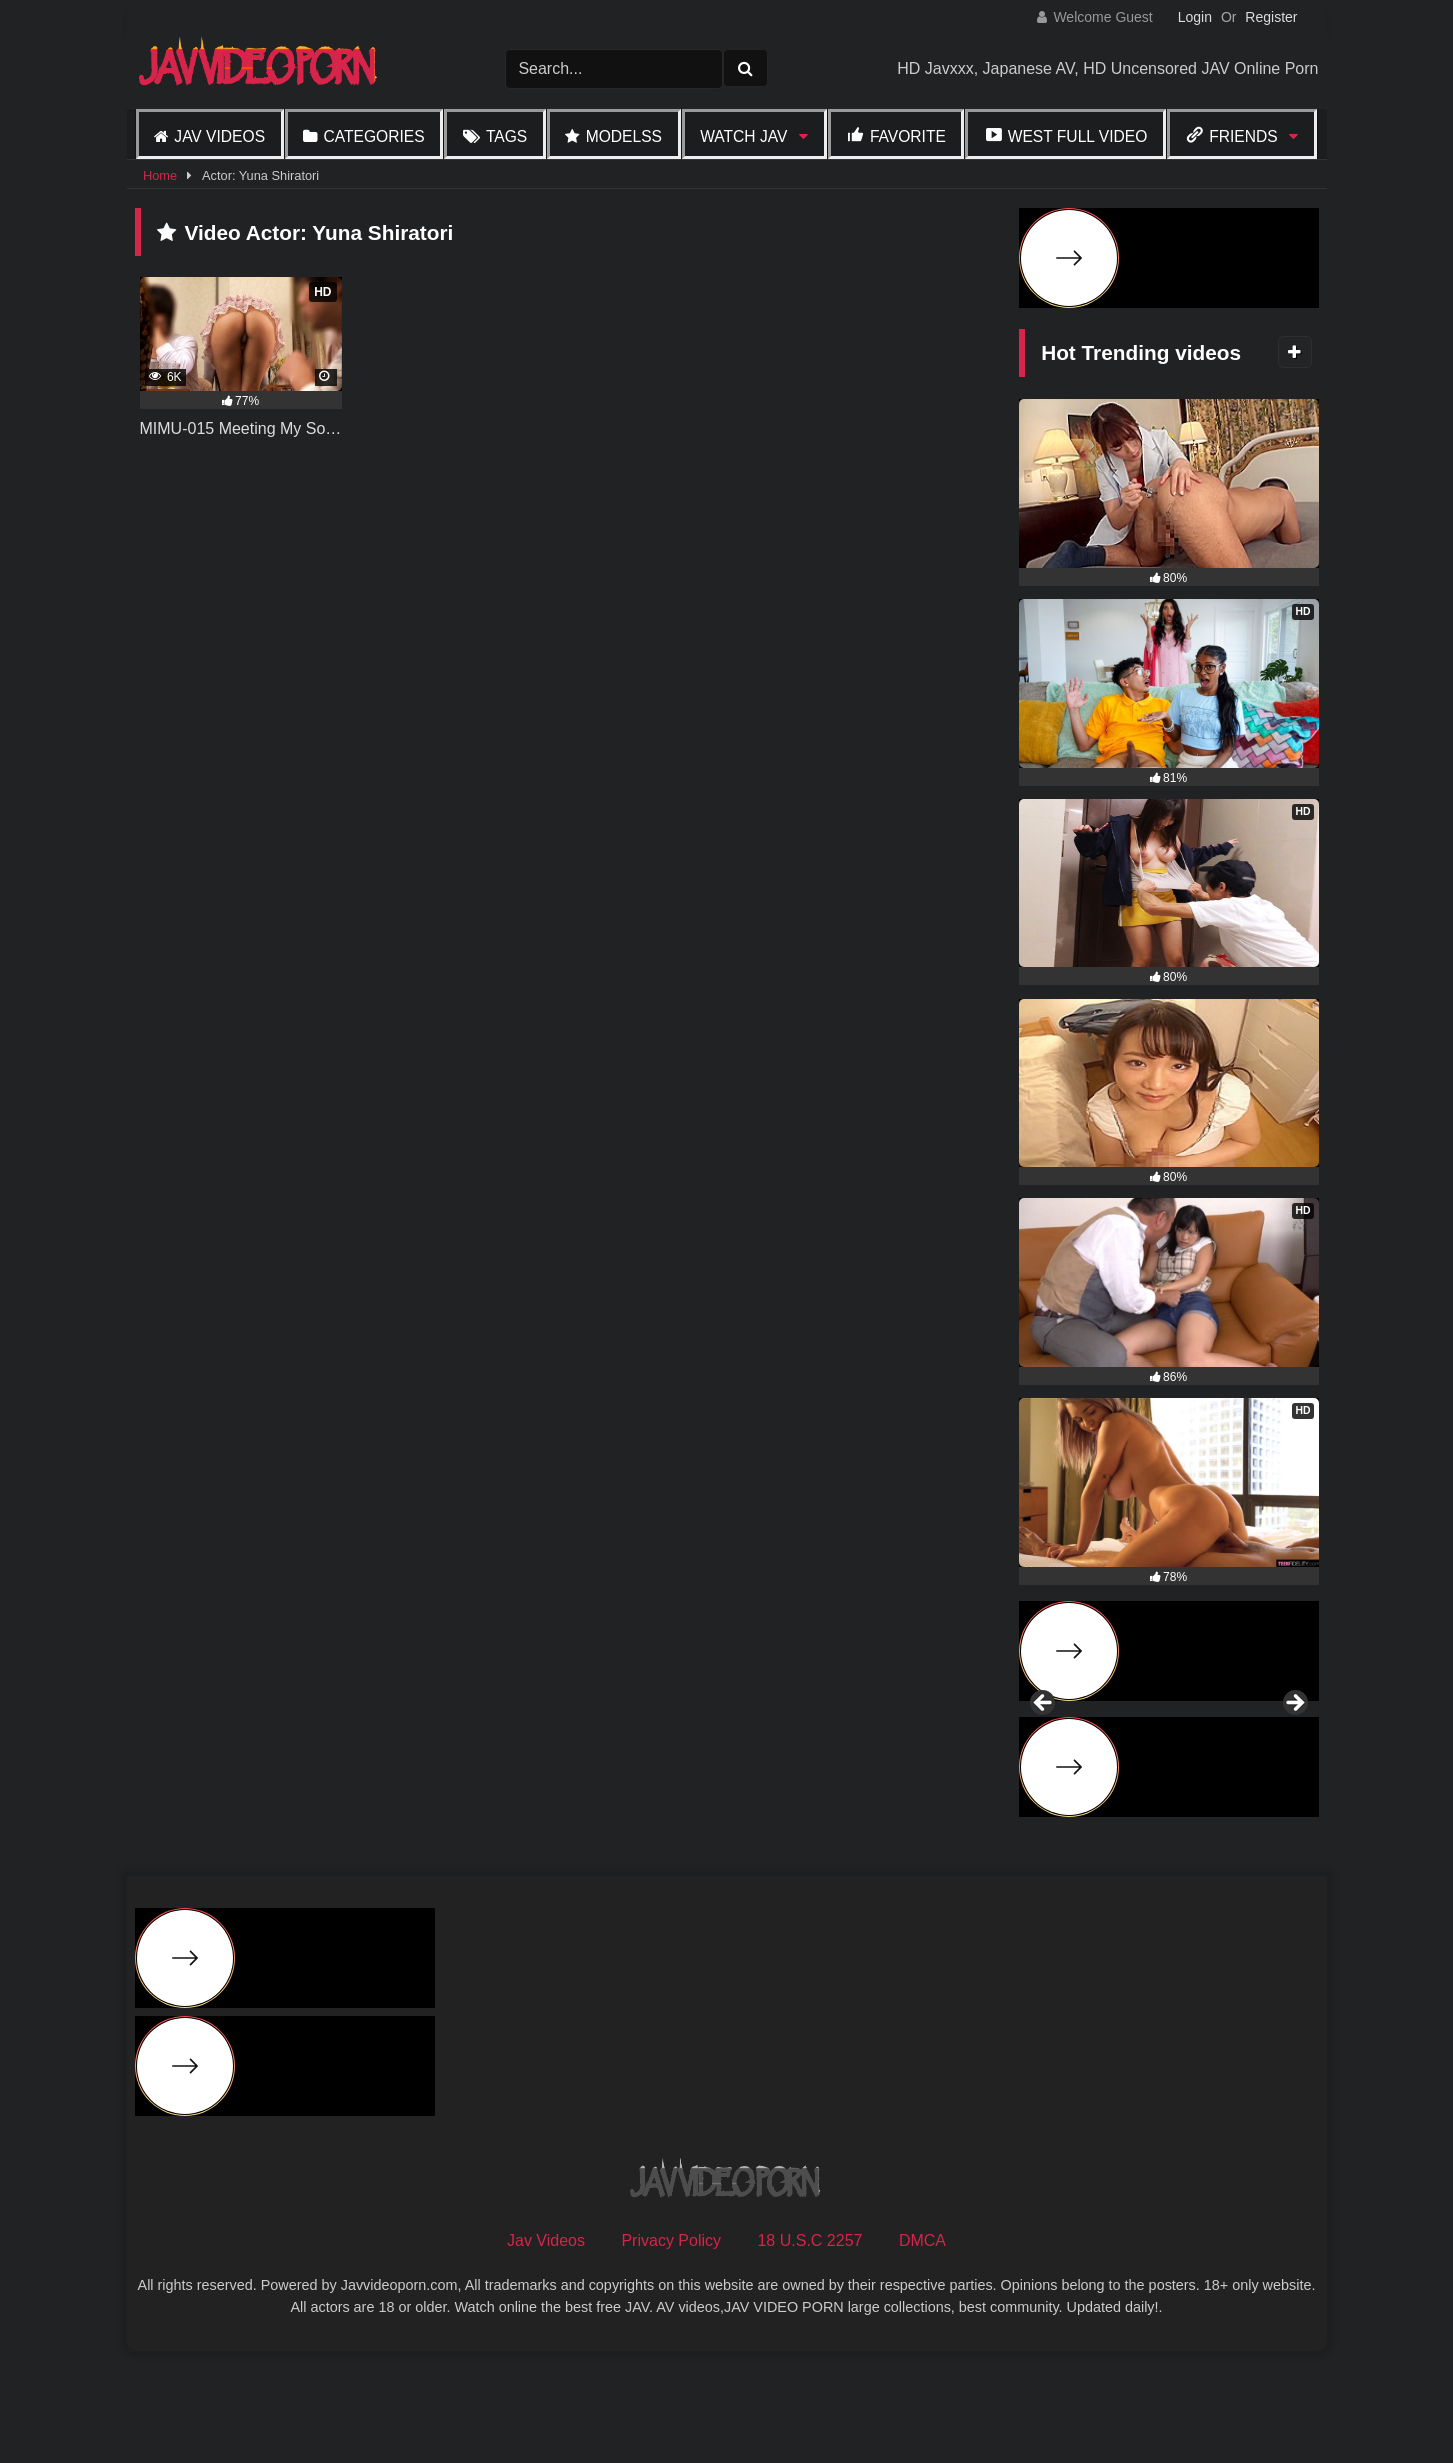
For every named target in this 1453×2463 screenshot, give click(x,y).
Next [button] (1294, 1758)
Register (1271, 17)
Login (1195, 17)
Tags (506, 136)
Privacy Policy (671, 2348)
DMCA (922, 2348)
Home (160, 175)
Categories (373, 136)
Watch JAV (743, 136)
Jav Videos (219, 136)
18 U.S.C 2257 (809, 2348)
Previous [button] (1044, 1758)
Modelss (624, 136)
